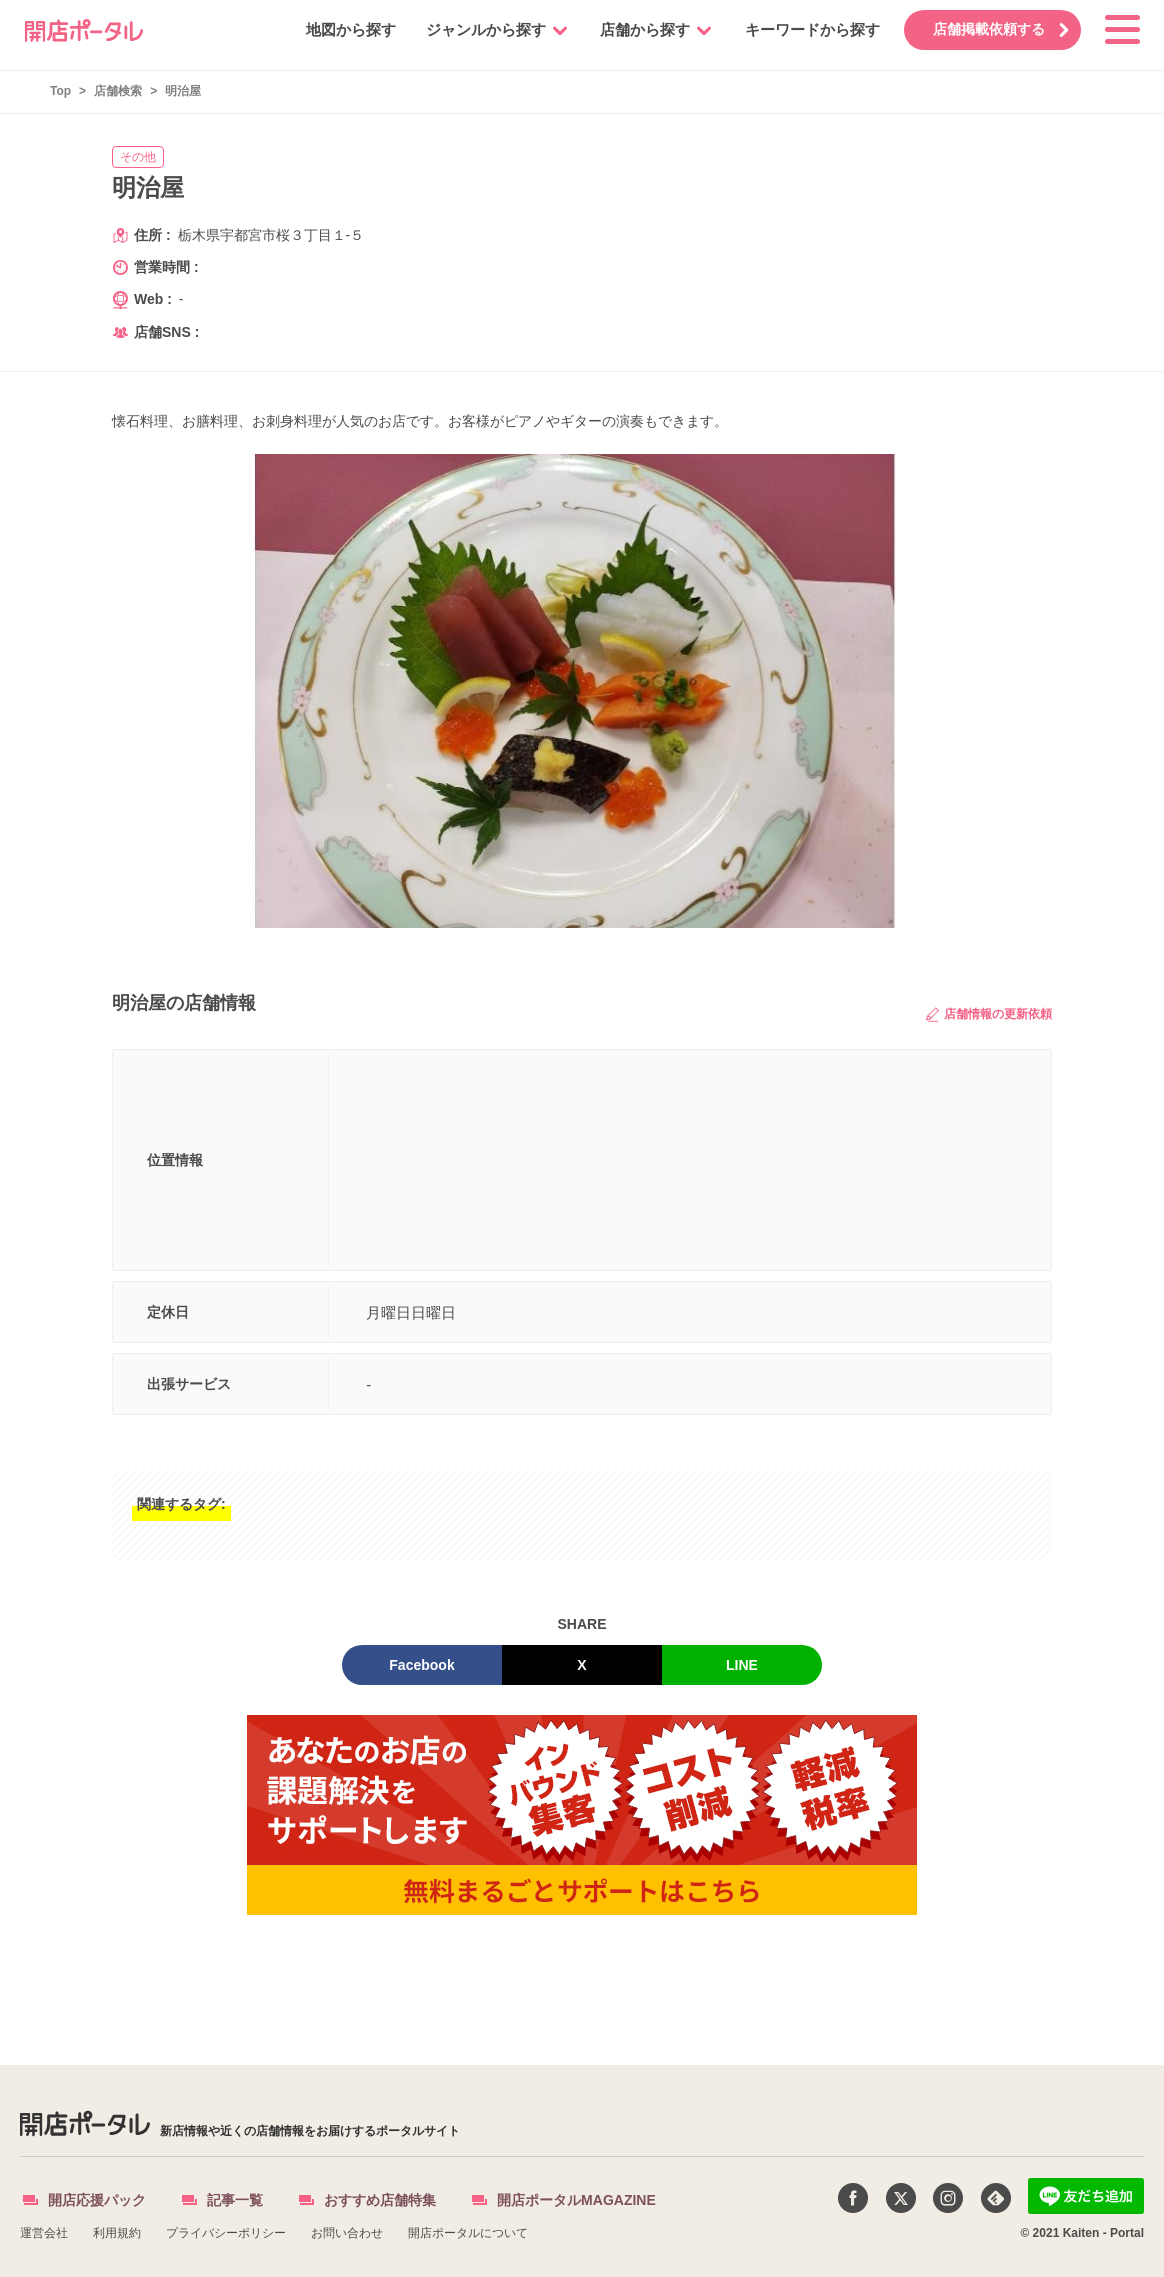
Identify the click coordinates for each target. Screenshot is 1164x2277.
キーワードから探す (802, 29)
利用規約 (117, 2233)
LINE (742, 1665)
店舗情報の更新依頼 (989, 1014)
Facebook (421, 1665)
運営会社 (44, 2233)
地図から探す (341, 29)
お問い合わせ (347, 2233)
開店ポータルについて (468, 2233)
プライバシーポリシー (226, 2233)
